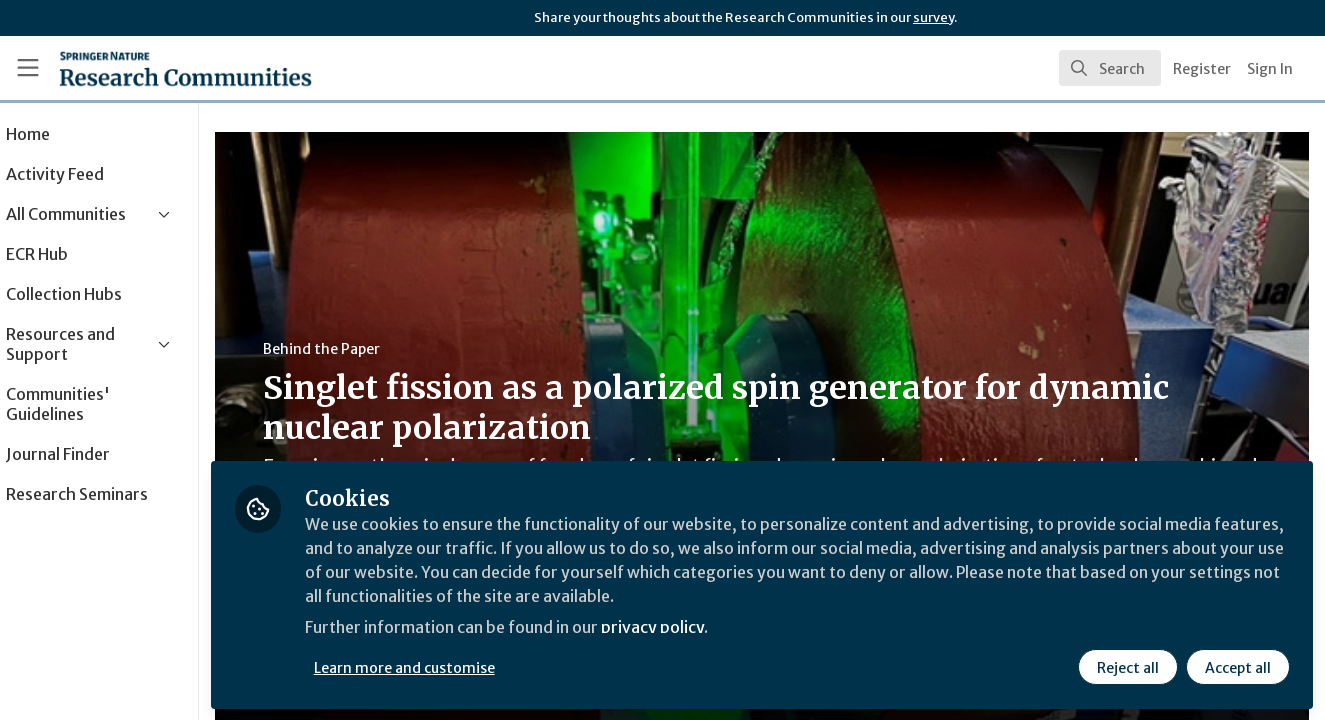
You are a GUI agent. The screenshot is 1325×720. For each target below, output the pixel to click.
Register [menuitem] (1202, 69)
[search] (1110, 68)
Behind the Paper (378, 349)
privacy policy (712, 628)
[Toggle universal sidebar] (28, 68)
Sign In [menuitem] (1270, 69)
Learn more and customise (461, 667)
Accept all (1237, 667)
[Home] (157, 68)
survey (933, 17)
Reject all (1127, 667)
